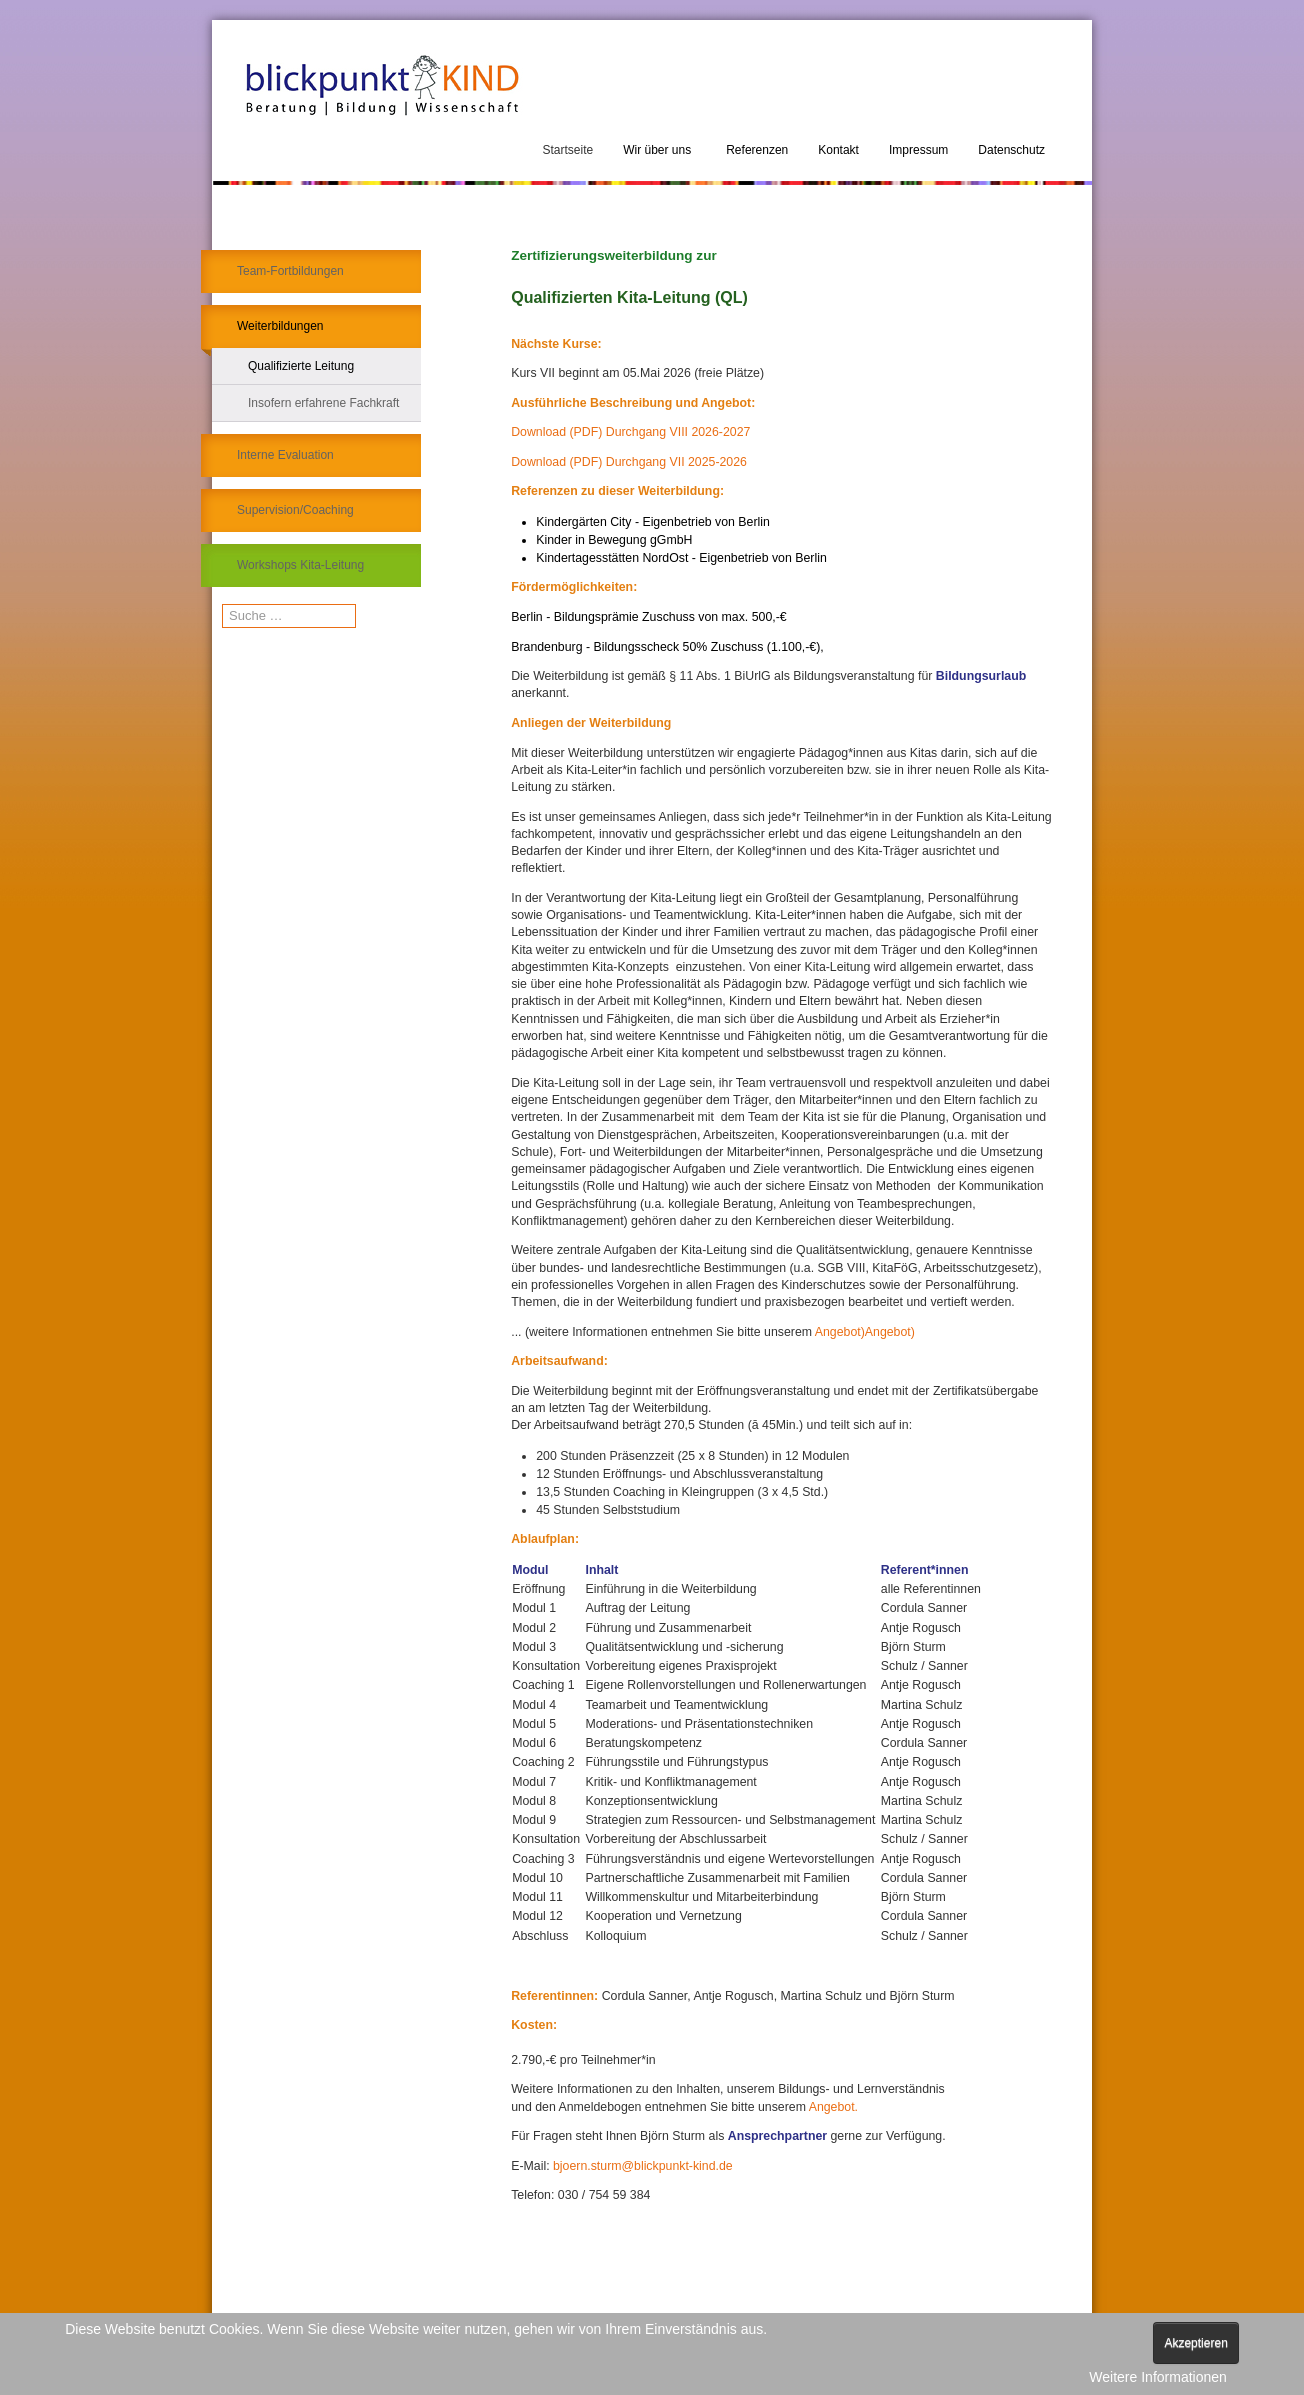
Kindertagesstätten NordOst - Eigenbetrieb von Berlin (681, 558)
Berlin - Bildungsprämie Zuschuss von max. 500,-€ (648, 617)
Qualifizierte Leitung (301, 366)
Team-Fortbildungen (290, 271)
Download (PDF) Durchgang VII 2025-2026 (629, 462)
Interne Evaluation (285, 455)
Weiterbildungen (280, 326)
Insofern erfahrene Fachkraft (323, 403)
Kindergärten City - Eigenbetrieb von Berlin (653, 522)
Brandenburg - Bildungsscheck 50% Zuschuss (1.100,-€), (667, 647)
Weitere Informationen (1157, 2377)
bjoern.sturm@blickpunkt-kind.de (643, 2166)
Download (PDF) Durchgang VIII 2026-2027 (630, 432)
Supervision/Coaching (295, 510)
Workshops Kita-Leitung (300, 565)
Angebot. (833, 2107)
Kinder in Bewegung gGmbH (614, 540)
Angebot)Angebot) (865, 1332)
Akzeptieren (1195, 2343)
